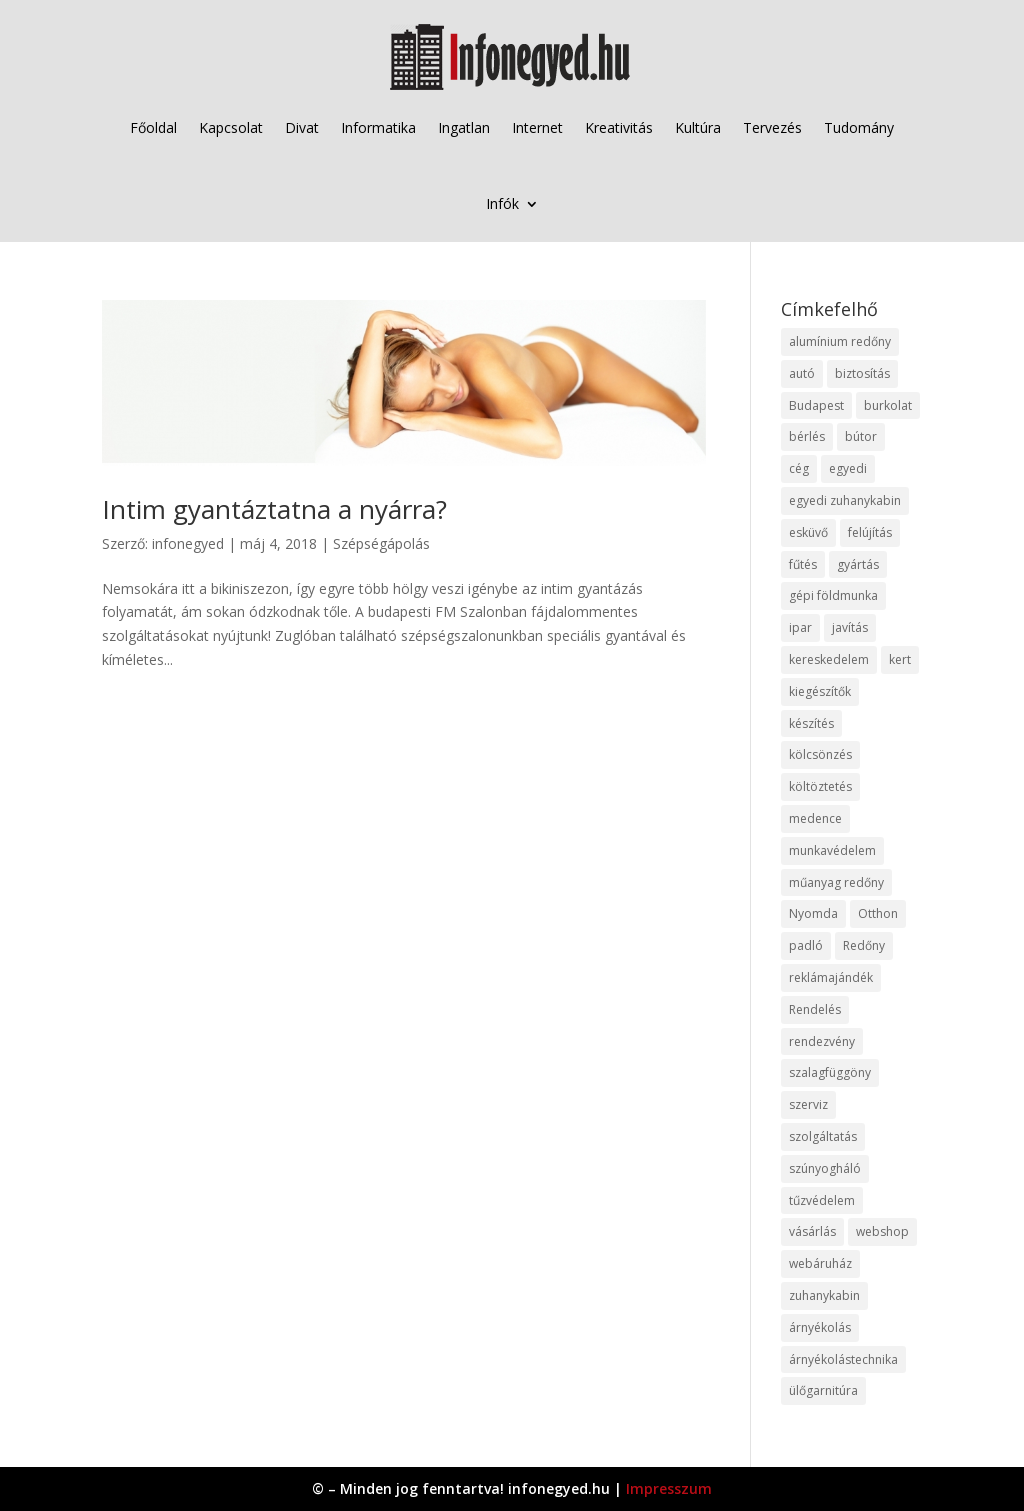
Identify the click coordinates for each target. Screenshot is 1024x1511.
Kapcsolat (231, 127)
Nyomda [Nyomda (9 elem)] (813, 913)
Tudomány (859, 127)
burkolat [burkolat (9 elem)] (888, 405)
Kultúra (698, 127)
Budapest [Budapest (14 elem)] (816, 405)
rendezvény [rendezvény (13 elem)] (822, 1041)
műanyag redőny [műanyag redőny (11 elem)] (836, 882)
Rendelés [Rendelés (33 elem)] (815, 1009)
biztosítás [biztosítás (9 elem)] (862, 373)
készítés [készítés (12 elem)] (811, 723)
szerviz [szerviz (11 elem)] (808, 1104)
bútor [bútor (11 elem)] (861, 436)
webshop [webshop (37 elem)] (882, 1231)
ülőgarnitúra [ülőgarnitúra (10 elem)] (823, 1390)
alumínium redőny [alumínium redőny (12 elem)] (840, 341)
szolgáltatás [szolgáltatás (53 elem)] (823, 1136)
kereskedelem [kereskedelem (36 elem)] (829, 659)
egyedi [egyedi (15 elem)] (848, 468)
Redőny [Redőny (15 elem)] (864, 945)
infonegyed (188, 543)
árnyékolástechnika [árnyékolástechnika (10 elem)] (843, 1359)
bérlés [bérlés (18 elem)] (807, 436)
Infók (502, 203)
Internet (537, 127)
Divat (302, 127)
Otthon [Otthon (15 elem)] (878, 913)
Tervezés (772, 127)
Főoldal (153, 127)
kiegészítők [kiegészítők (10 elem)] (820, 691)
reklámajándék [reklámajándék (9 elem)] (831, 977)
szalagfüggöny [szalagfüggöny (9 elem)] (830, 1072)
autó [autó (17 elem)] (802, 373)
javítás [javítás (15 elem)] (850, 627)
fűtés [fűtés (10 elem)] (803, 564)
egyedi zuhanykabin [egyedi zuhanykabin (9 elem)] (845, 500)
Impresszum (669, 1488)
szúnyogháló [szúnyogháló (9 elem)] (825, 1168)
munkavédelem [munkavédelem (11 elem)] (832, 850)
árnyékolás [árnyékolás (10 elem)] (820, 1327)
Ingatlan (464, 127)
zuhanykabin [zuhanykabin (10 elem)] (824, 1295)
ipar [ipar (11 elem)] (800, 627)
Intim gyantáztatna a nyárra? (274, 509)
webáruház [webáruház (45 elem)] (820, 1263)
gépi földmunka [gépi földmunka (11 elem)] (833, 595)
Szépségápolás (381, 543)
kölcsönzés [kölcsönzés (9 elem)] (820, 754)
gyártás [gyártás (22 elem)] (858, 564)
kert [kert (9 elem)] (900, 659)
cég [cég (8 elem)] (799, 468)
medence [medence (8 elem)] (815, 818)
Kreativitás (619, 127)
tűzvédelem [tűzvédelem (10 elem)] (822, 1200)
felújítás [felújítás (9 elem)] (870, 532)
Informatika (378, 127)
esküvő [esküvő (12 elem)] (808, 532)
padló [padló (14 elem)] (806, 945)
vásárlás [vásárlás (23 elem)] (812, 1231)
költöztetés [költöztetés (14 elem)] (820, 786)
